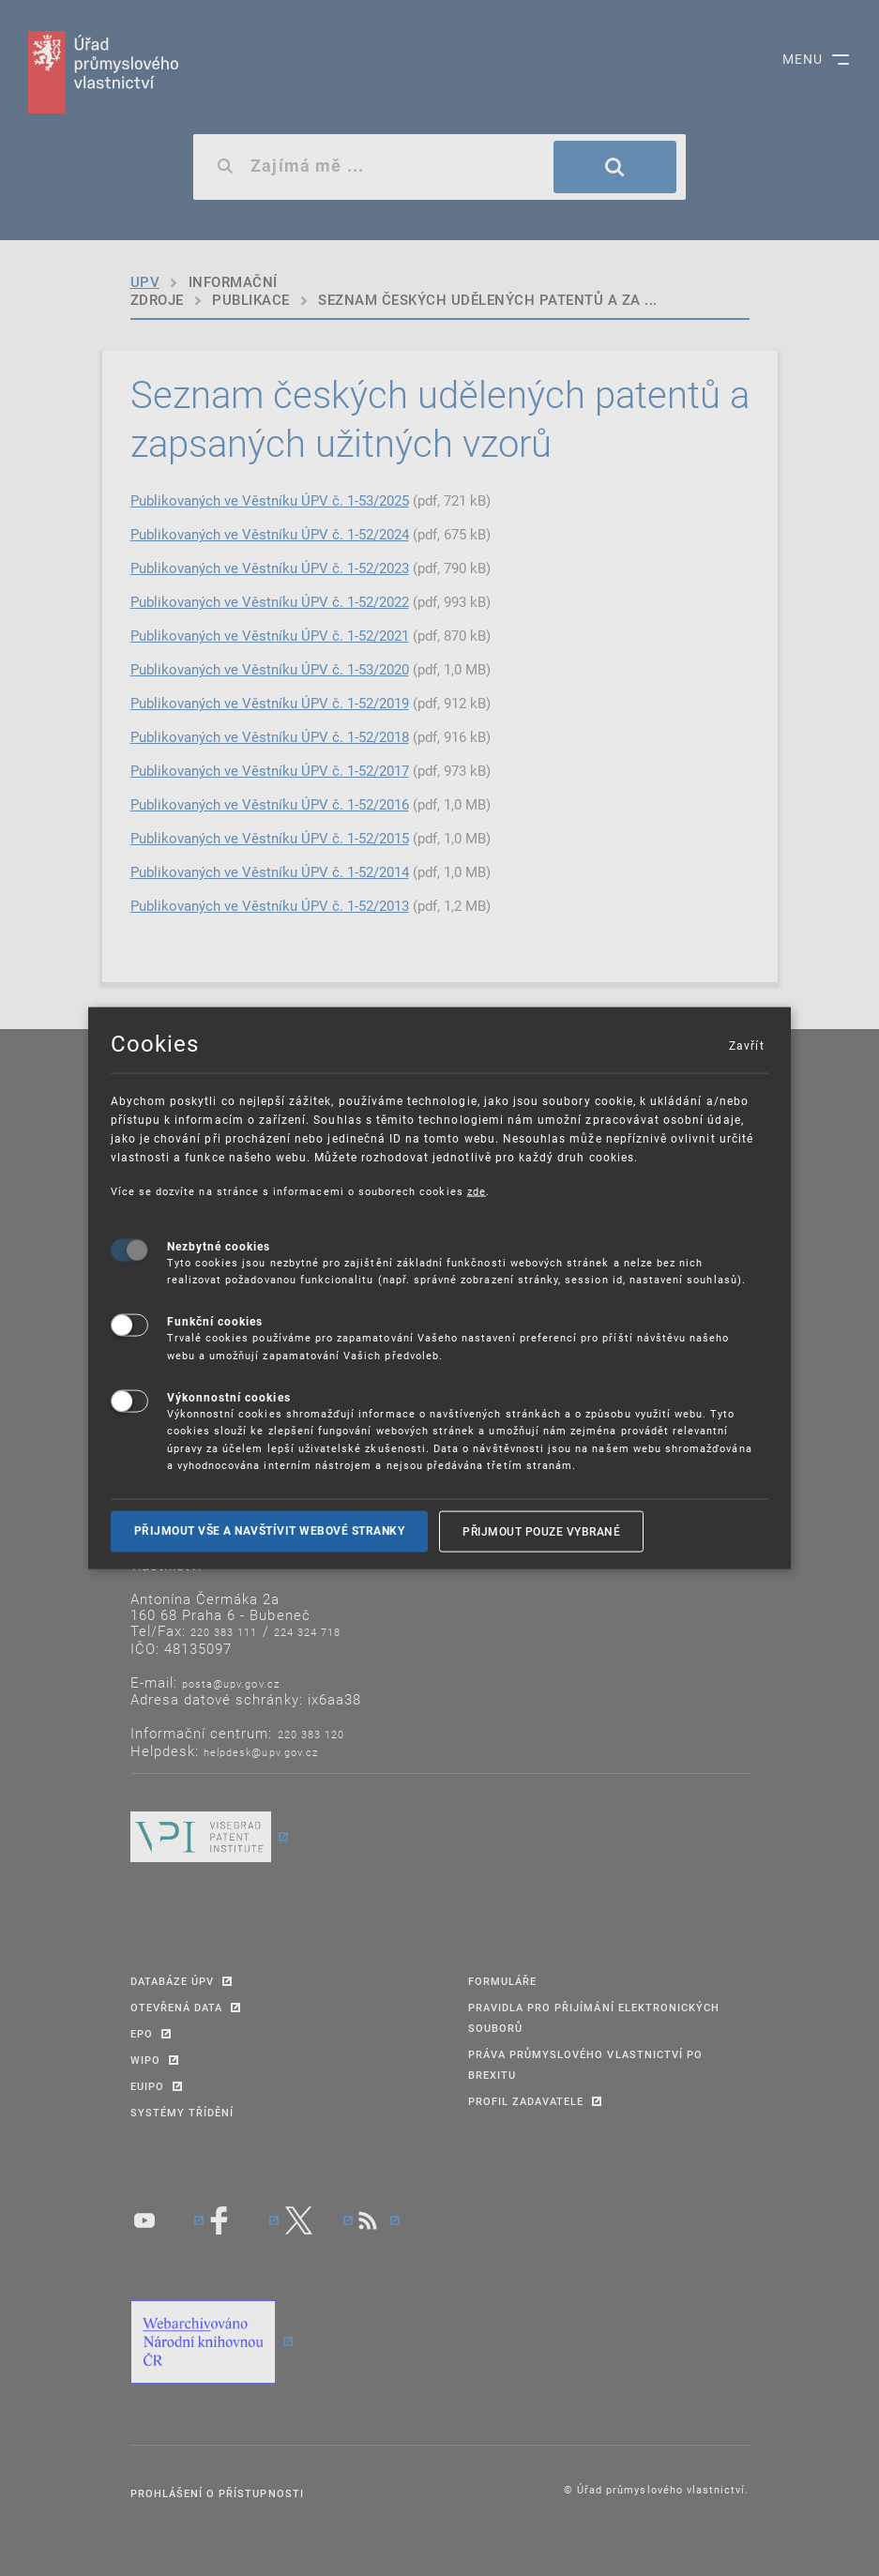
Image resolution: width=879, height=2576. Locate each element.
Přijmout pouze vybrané (541, 1530)
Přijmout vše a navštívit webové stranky (269, 1531)
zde (476, 1191)
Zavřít (746, 1045)
